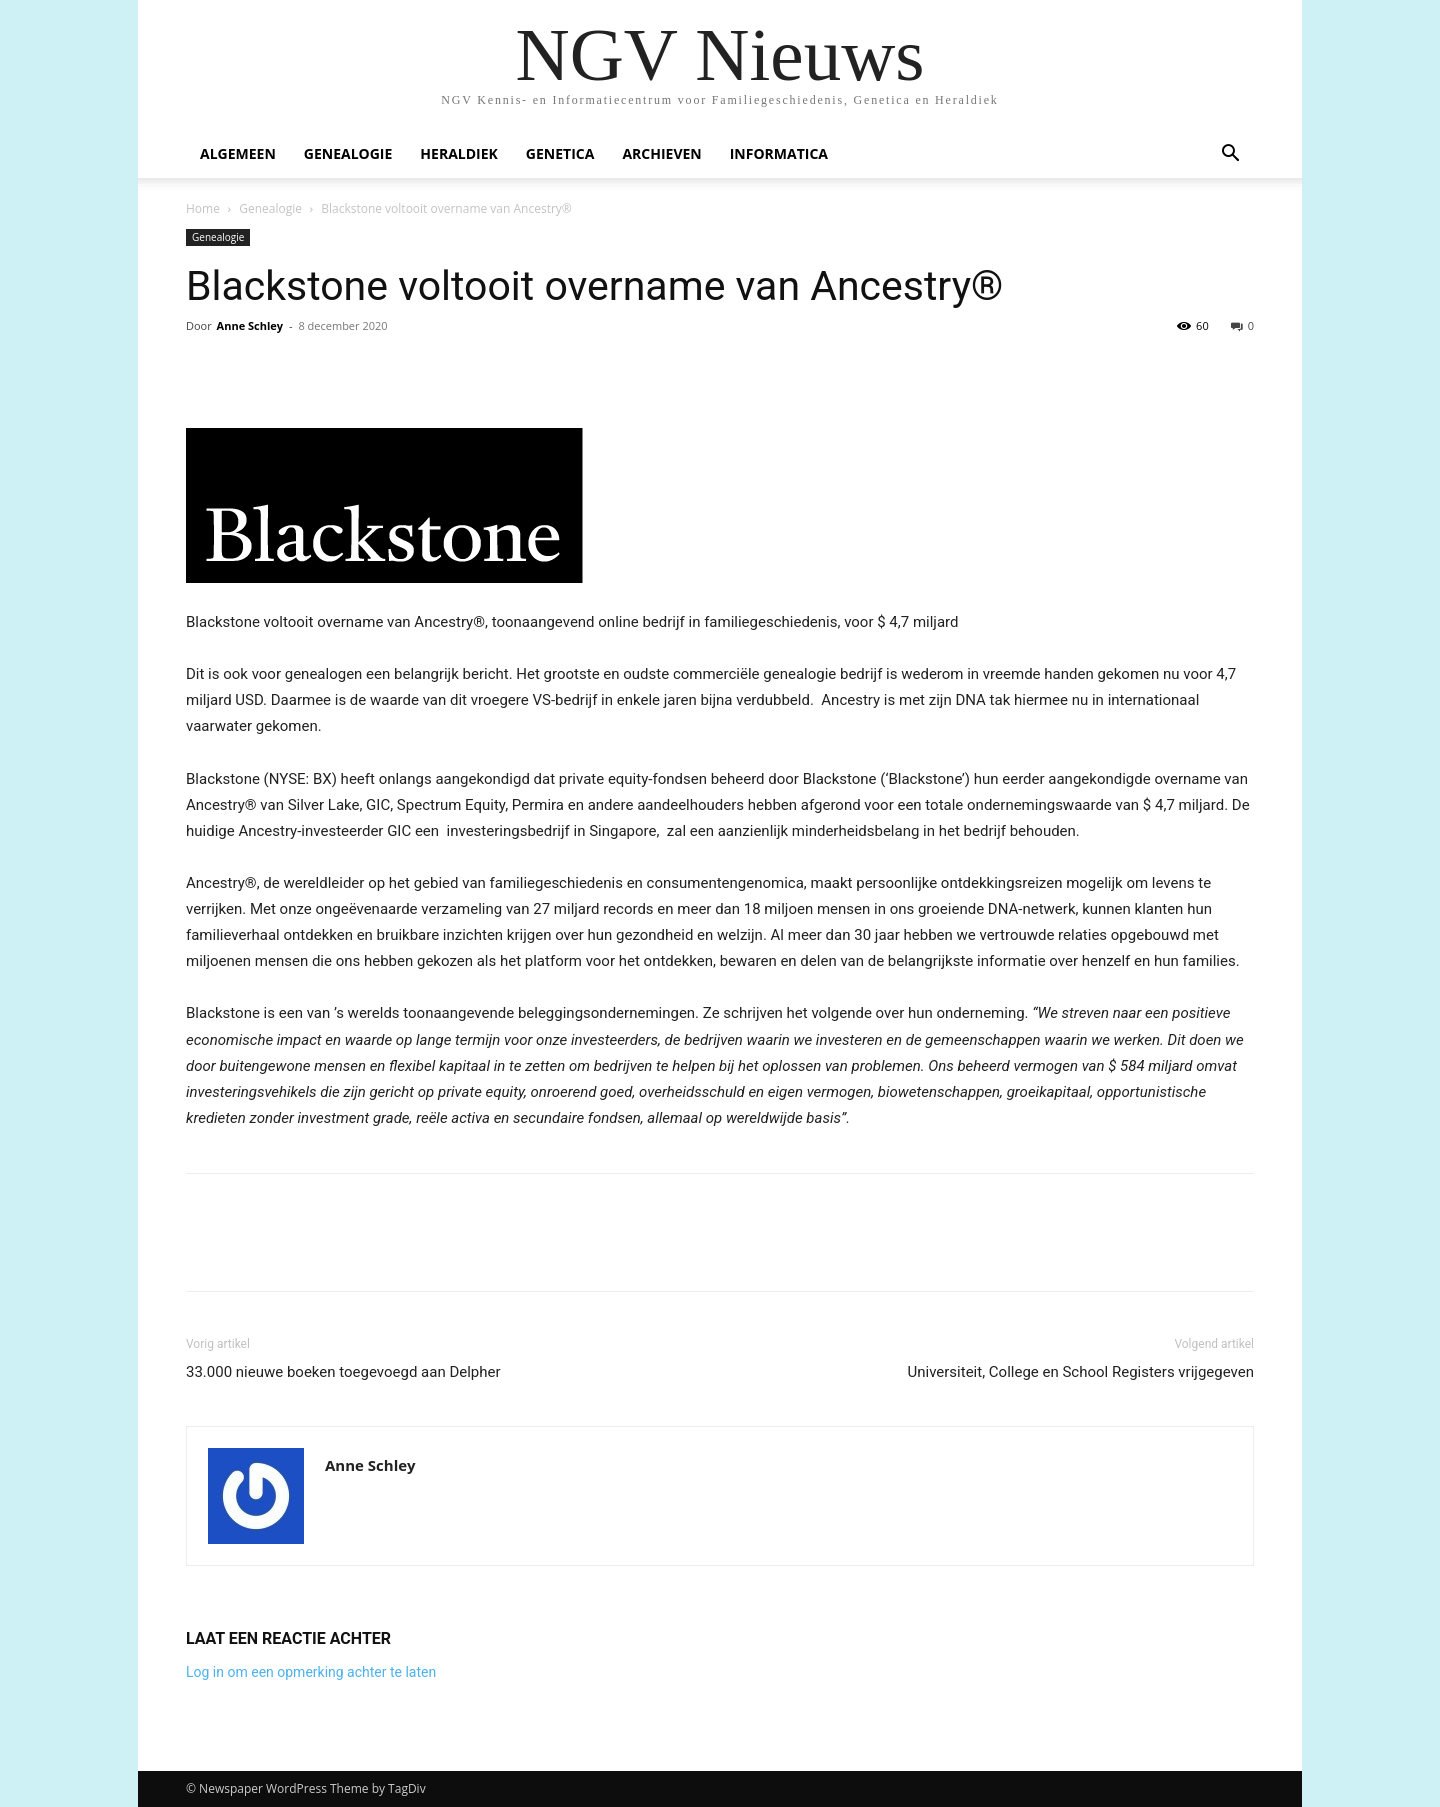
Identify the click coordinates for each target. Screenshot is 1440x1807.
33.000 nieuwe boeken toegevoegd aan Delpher (343, 1372)
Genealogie (348, 153)
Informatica (779, 153)
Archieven (661, 153)
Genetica (560, 153)
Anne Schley (250, 325)
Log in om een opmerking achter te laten (311, 1672)
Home (203, 208)
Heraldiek (459, 153)
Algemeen (238, 153)
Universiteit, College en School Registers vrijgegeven (1080, 1372)
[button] (1230, 155)
